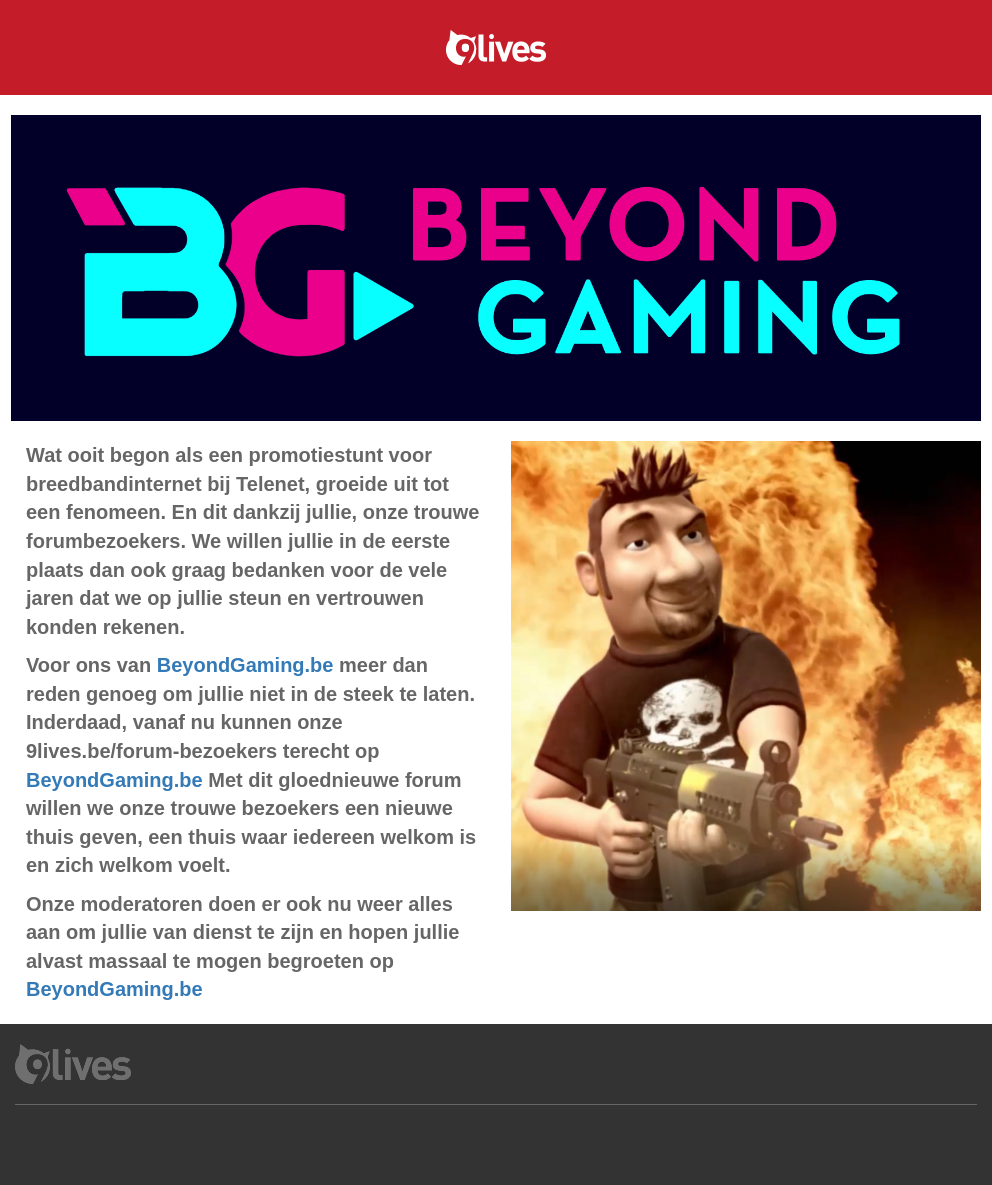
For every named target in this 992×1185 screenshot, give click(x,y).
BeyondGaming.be (245, 665)
